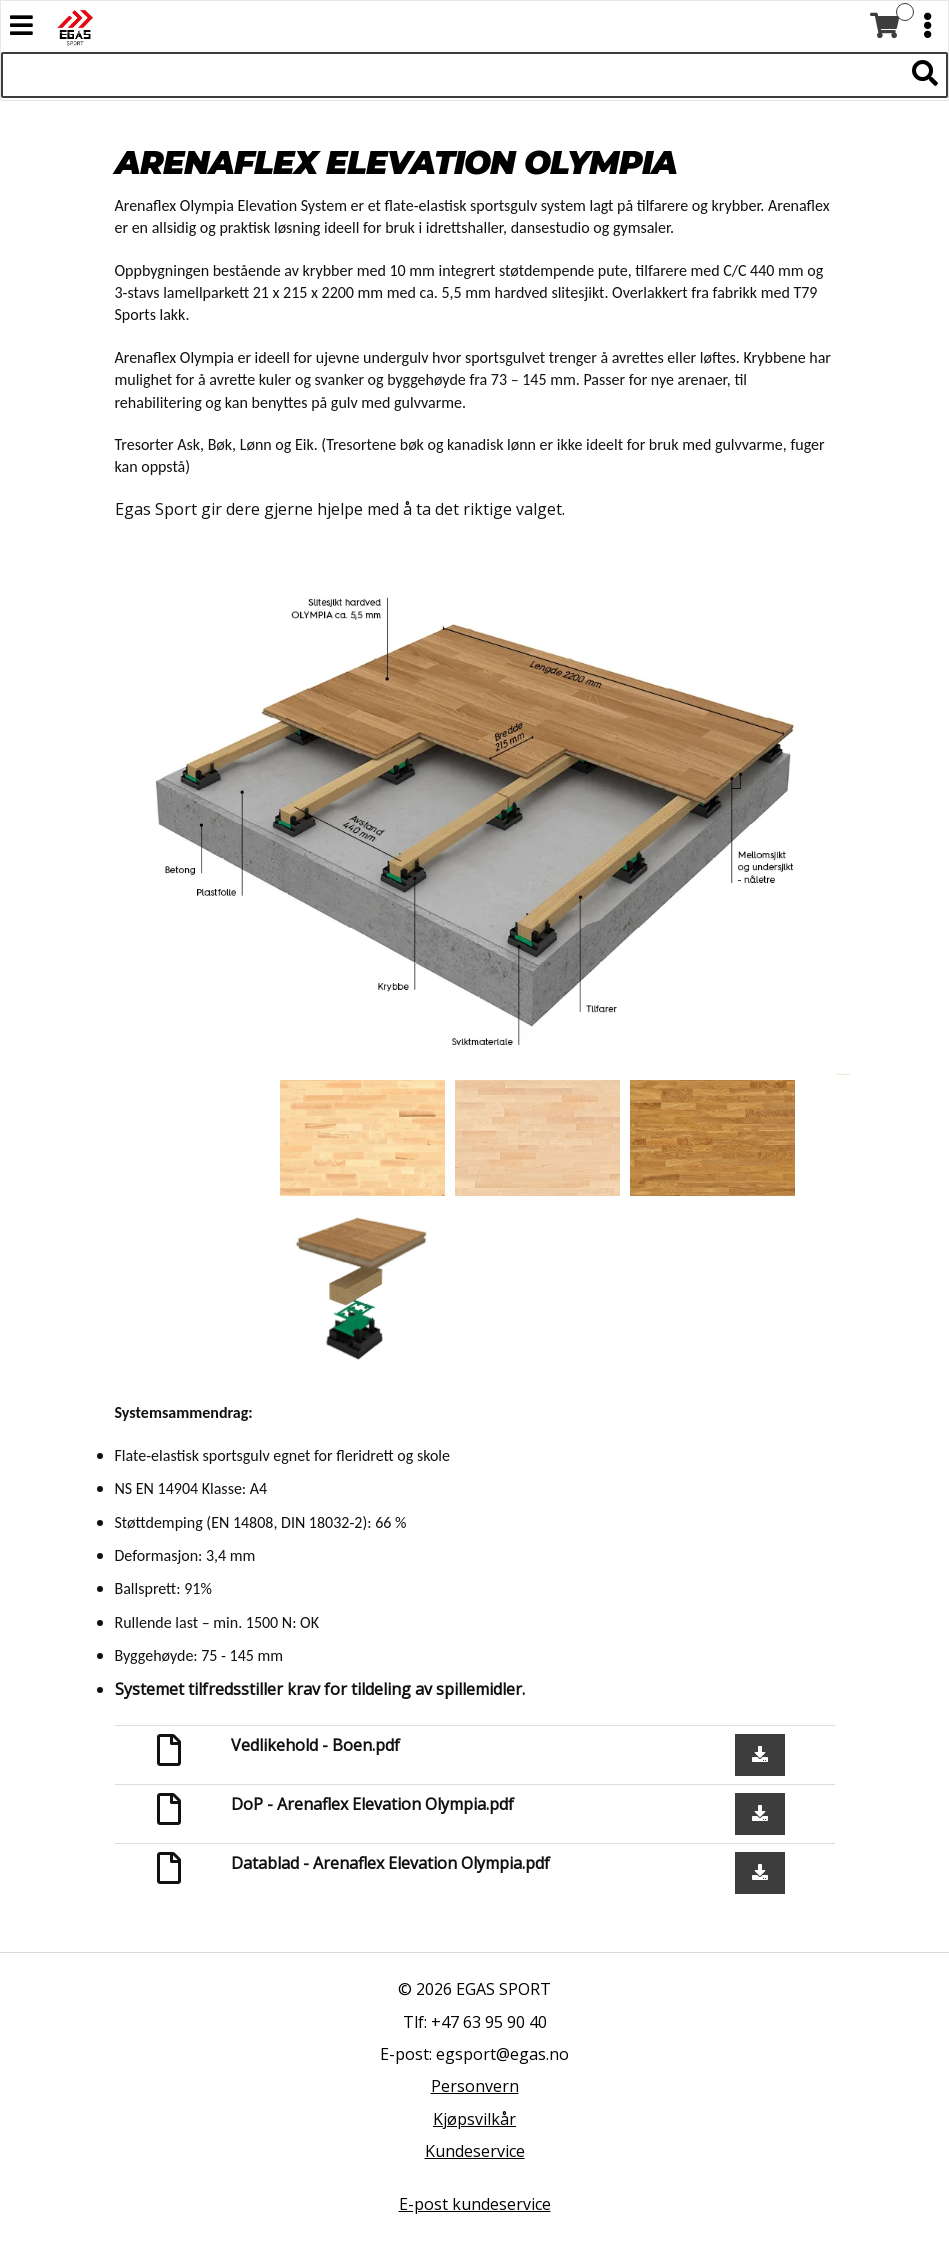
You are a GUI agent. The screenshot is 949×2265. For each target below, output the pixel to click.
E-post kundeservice (475, 2204)
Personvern (475, 2086)
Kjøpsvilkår (474, 2119)
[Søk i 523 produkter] (452, 75)
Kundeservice (475, 2151)
